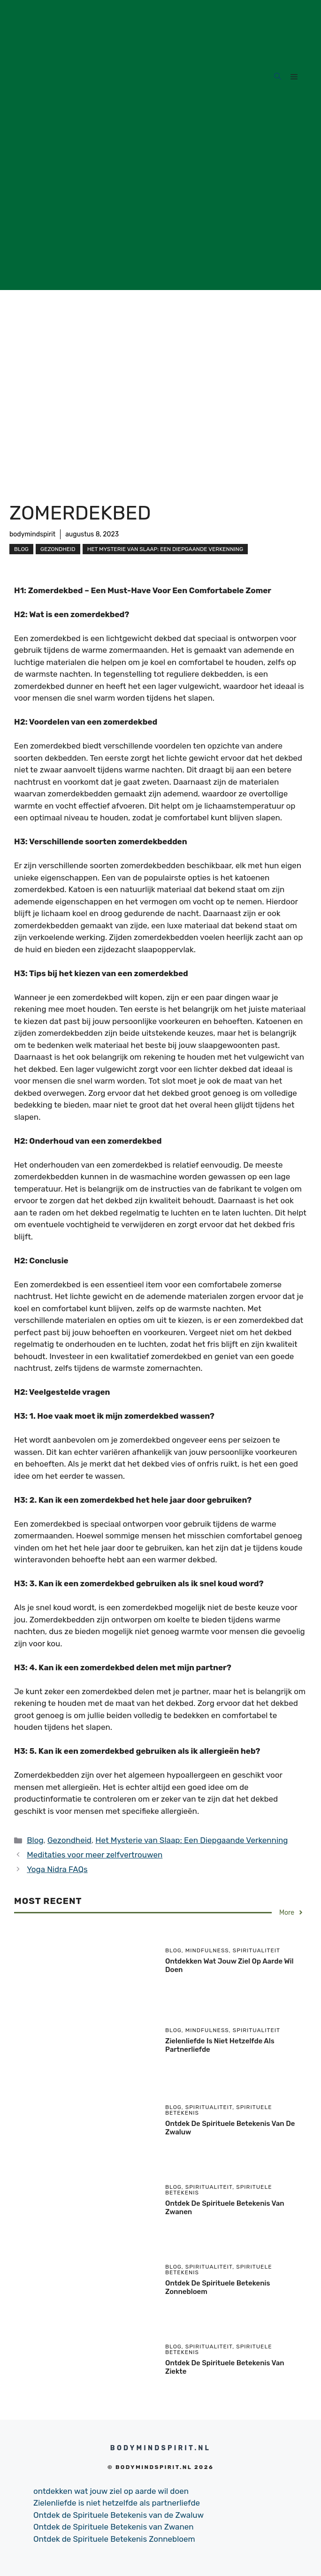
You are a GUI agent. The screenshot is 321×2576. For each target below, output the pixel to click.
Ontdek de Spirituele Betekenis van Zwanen (113, 2526)
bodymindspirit (32, 534)
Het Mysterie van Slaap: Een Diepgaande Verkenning (165, 549)
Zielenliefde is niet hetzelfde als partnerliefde (116, 2502)
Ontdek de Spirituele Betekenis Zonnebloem (114, 2539)
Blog (21, 549)
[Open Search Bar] (277, 77)
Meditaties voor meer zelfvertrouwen (94, 1854)
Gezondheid (58, 549)
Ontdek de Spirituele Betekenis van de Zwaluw (118, 2515)
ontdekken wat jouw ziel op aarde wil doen (111, 2491)
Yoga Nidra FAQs (57, 1869)
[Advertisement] (160, 224)
